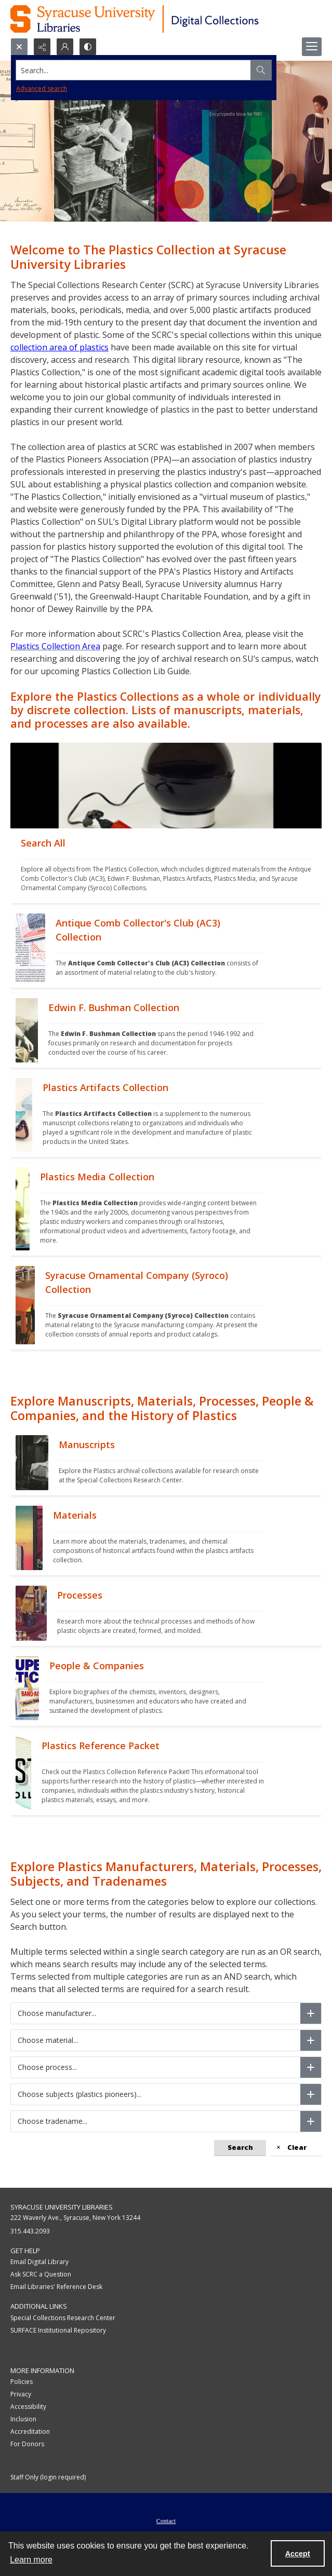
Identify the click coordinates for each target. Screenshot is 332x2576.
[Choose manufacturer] (310, 2013)
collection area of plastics (59, 347)
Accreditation (30, 2431)
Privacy (20, 2394)
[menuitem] (166, 2520)
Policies (21, 2381)
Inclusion (23, 2419)
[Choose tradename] (310, 2121)
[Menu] (312, 46)
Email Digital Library (39, 2261)
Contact (166, 2521)
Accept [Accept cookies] (297, 2554)
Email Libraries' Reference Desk (56, 2286)
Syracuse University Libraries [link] (61, 2207)
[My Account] (65, 46)
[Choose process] (310, 2067)
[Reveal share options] (42, 46)
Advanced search (41, 88)
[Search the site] (133, 70)
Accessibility (28, 2406)
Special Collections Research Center (62, 2317)
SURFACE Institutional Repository (58, 2330)
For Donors (27, 2443)
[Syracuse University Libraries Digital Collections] (165, 19)
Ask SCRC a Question (40, 2274)
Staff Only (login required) (48, 2477)
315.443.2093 (30, 2231)
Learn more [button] (31, 2559)
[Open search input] (19, 46)
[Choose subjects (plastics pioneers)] (310, 2094)
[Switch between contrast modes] (87, 46)
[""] (166, 865)
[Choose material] (310, 2040)
